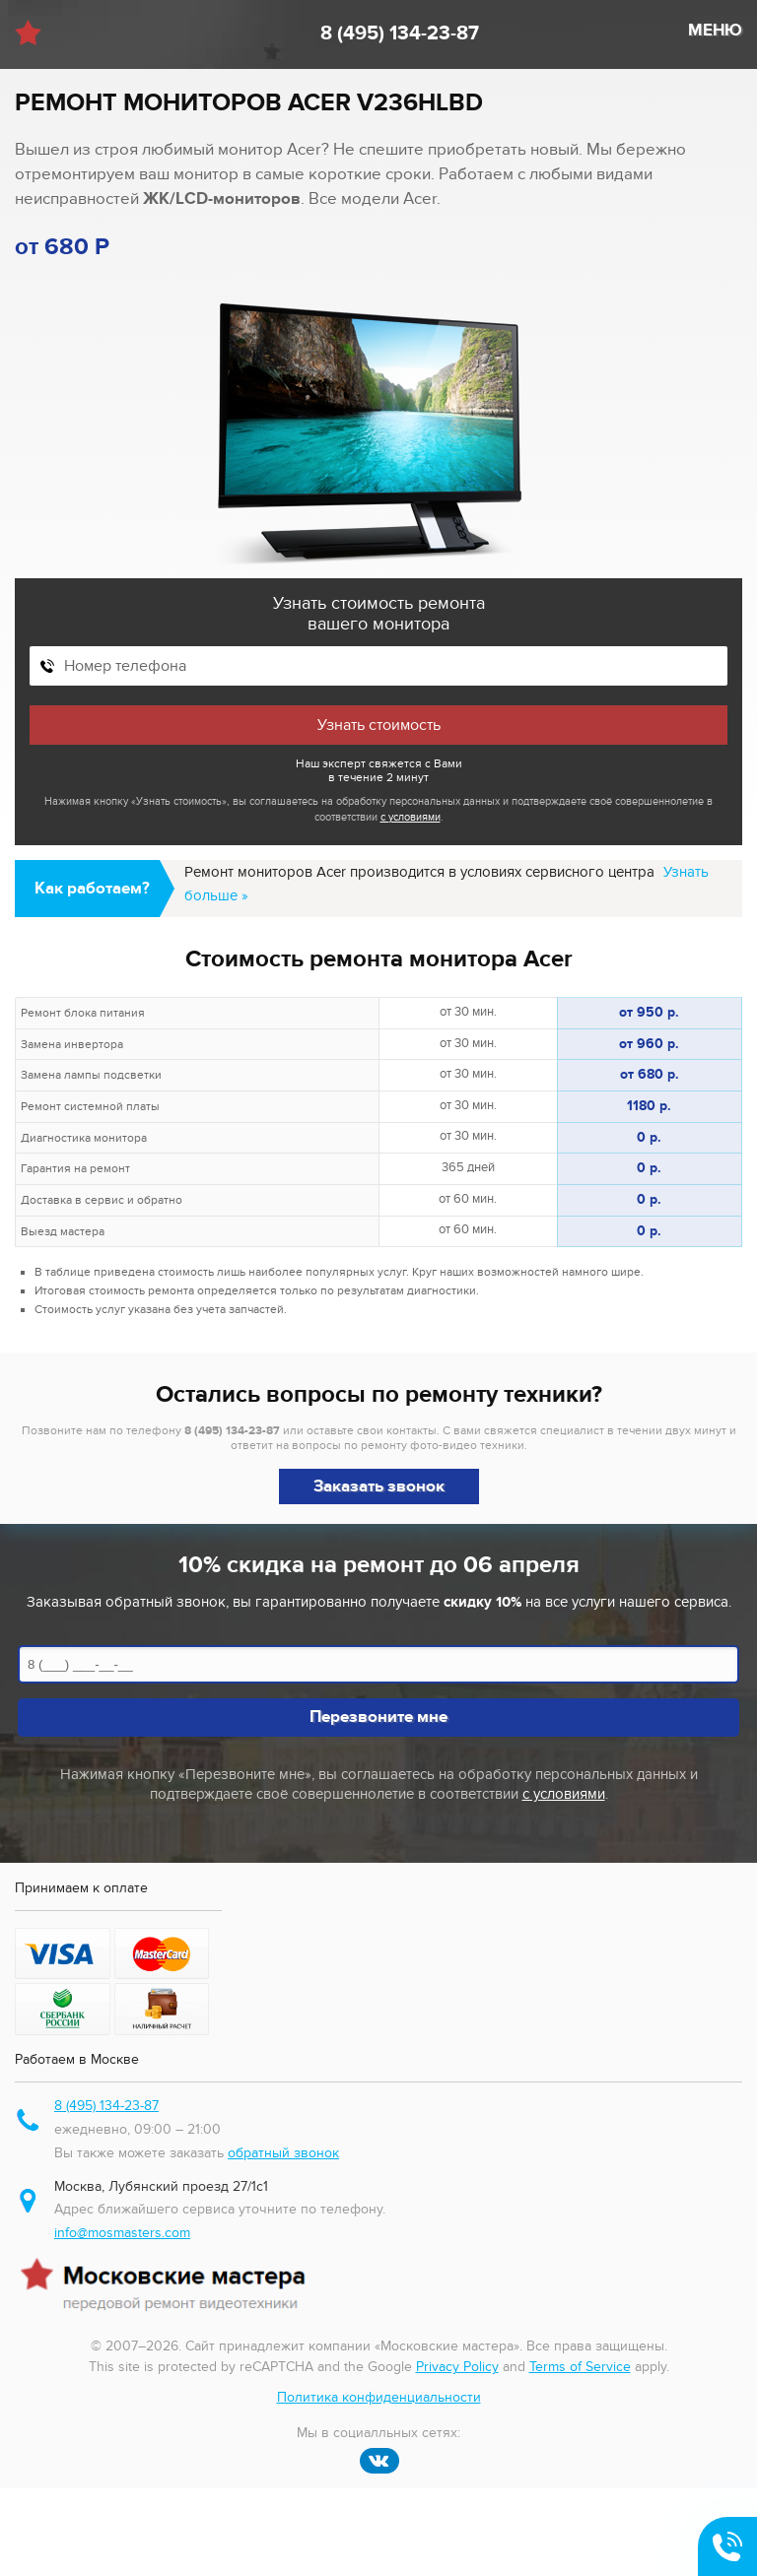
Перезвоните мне (378, 1717)
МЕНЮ (715, 30)
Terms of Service (580, 2366)
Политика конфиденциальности (379, 2397)
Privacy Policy (457, 2366)
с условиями (410, 817)
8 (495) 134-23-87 (399, 33)
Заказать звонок (379, 1486)
